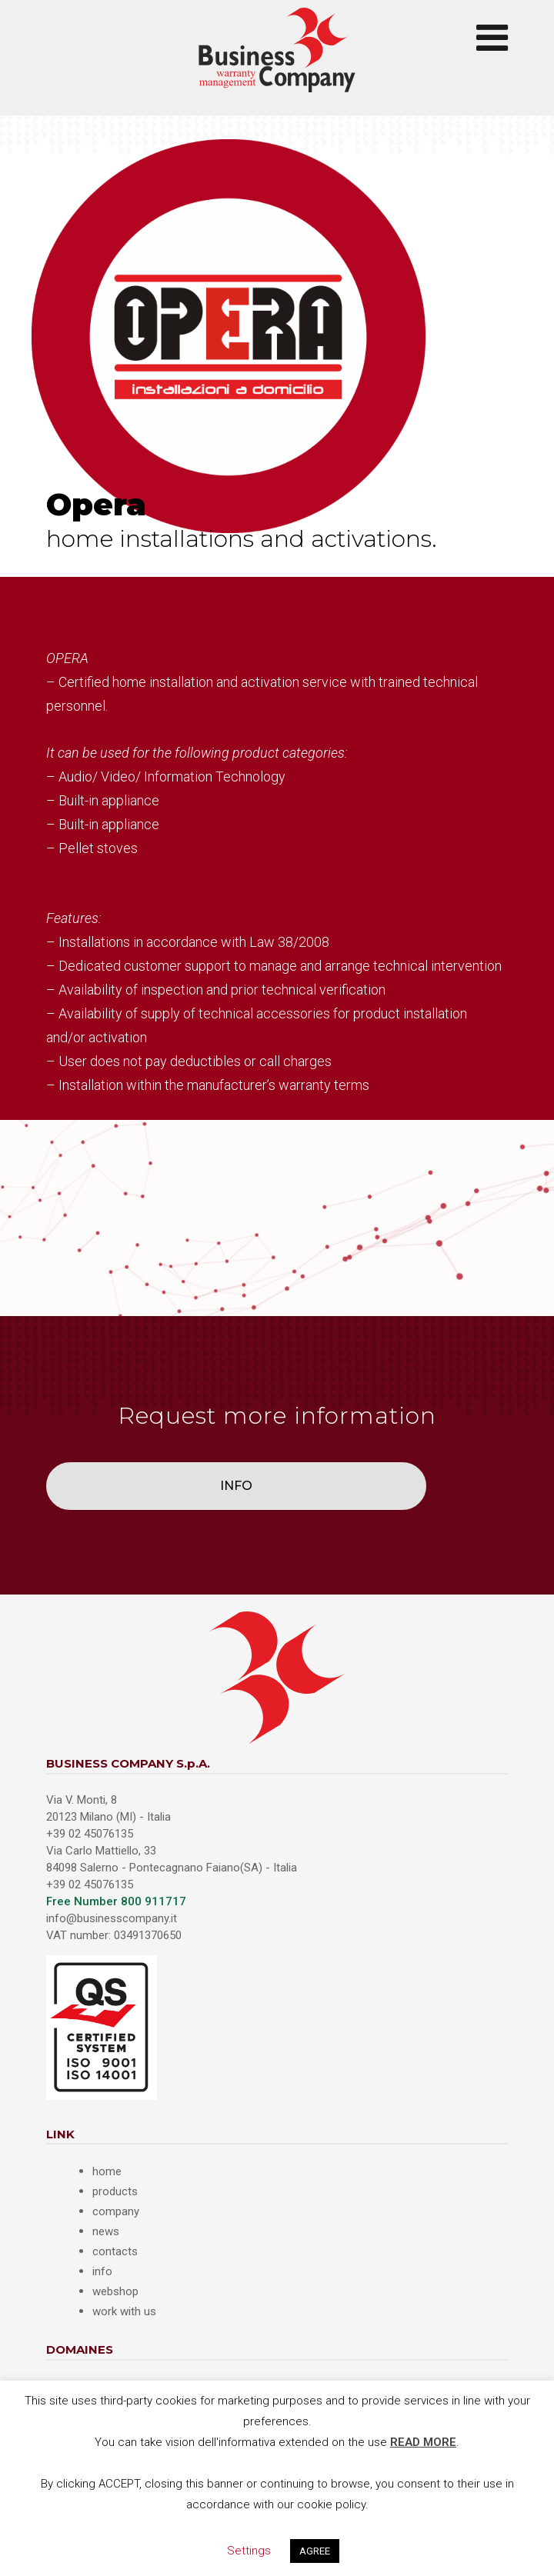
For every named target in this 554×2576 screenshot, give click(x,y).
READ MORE (423, 2442)
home (107, 2171)
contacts (115, 2251)
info (102, 2271)
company (115, 2211)
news (105, 2231)
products (115, 2191)
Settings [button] (249, 2551)
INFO (236, 1485)
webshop (115, 2291)
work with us (124, 2311)
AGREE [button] (314, 2551)
